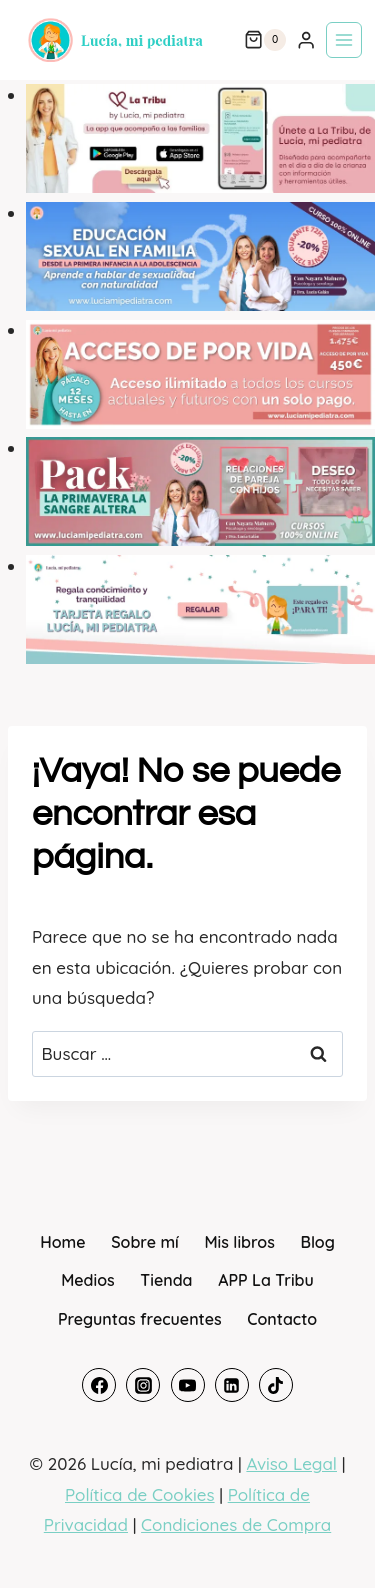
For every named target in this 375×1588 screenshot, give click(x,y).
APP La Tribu (266, 1280)
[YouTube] (188, 1385)
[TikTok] (276, 1385)
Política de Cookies (140, 1494)
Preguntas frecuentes (140, 1319)
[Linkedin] (232, 1385)
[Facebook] (99, 1385)
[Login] (306, 40)
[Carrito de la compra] (265, 40)
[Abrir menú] (344, 40)
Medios (88, 1280)
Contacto (282, 1319)
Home (62, 1242)
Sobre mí (145, 1242)
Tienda (166, 1280)
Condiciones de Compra (236, 1524)
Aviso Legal (291, 1463)
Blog (317, 1242)
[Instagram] (143, 1385)
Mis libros (239, 1242)
